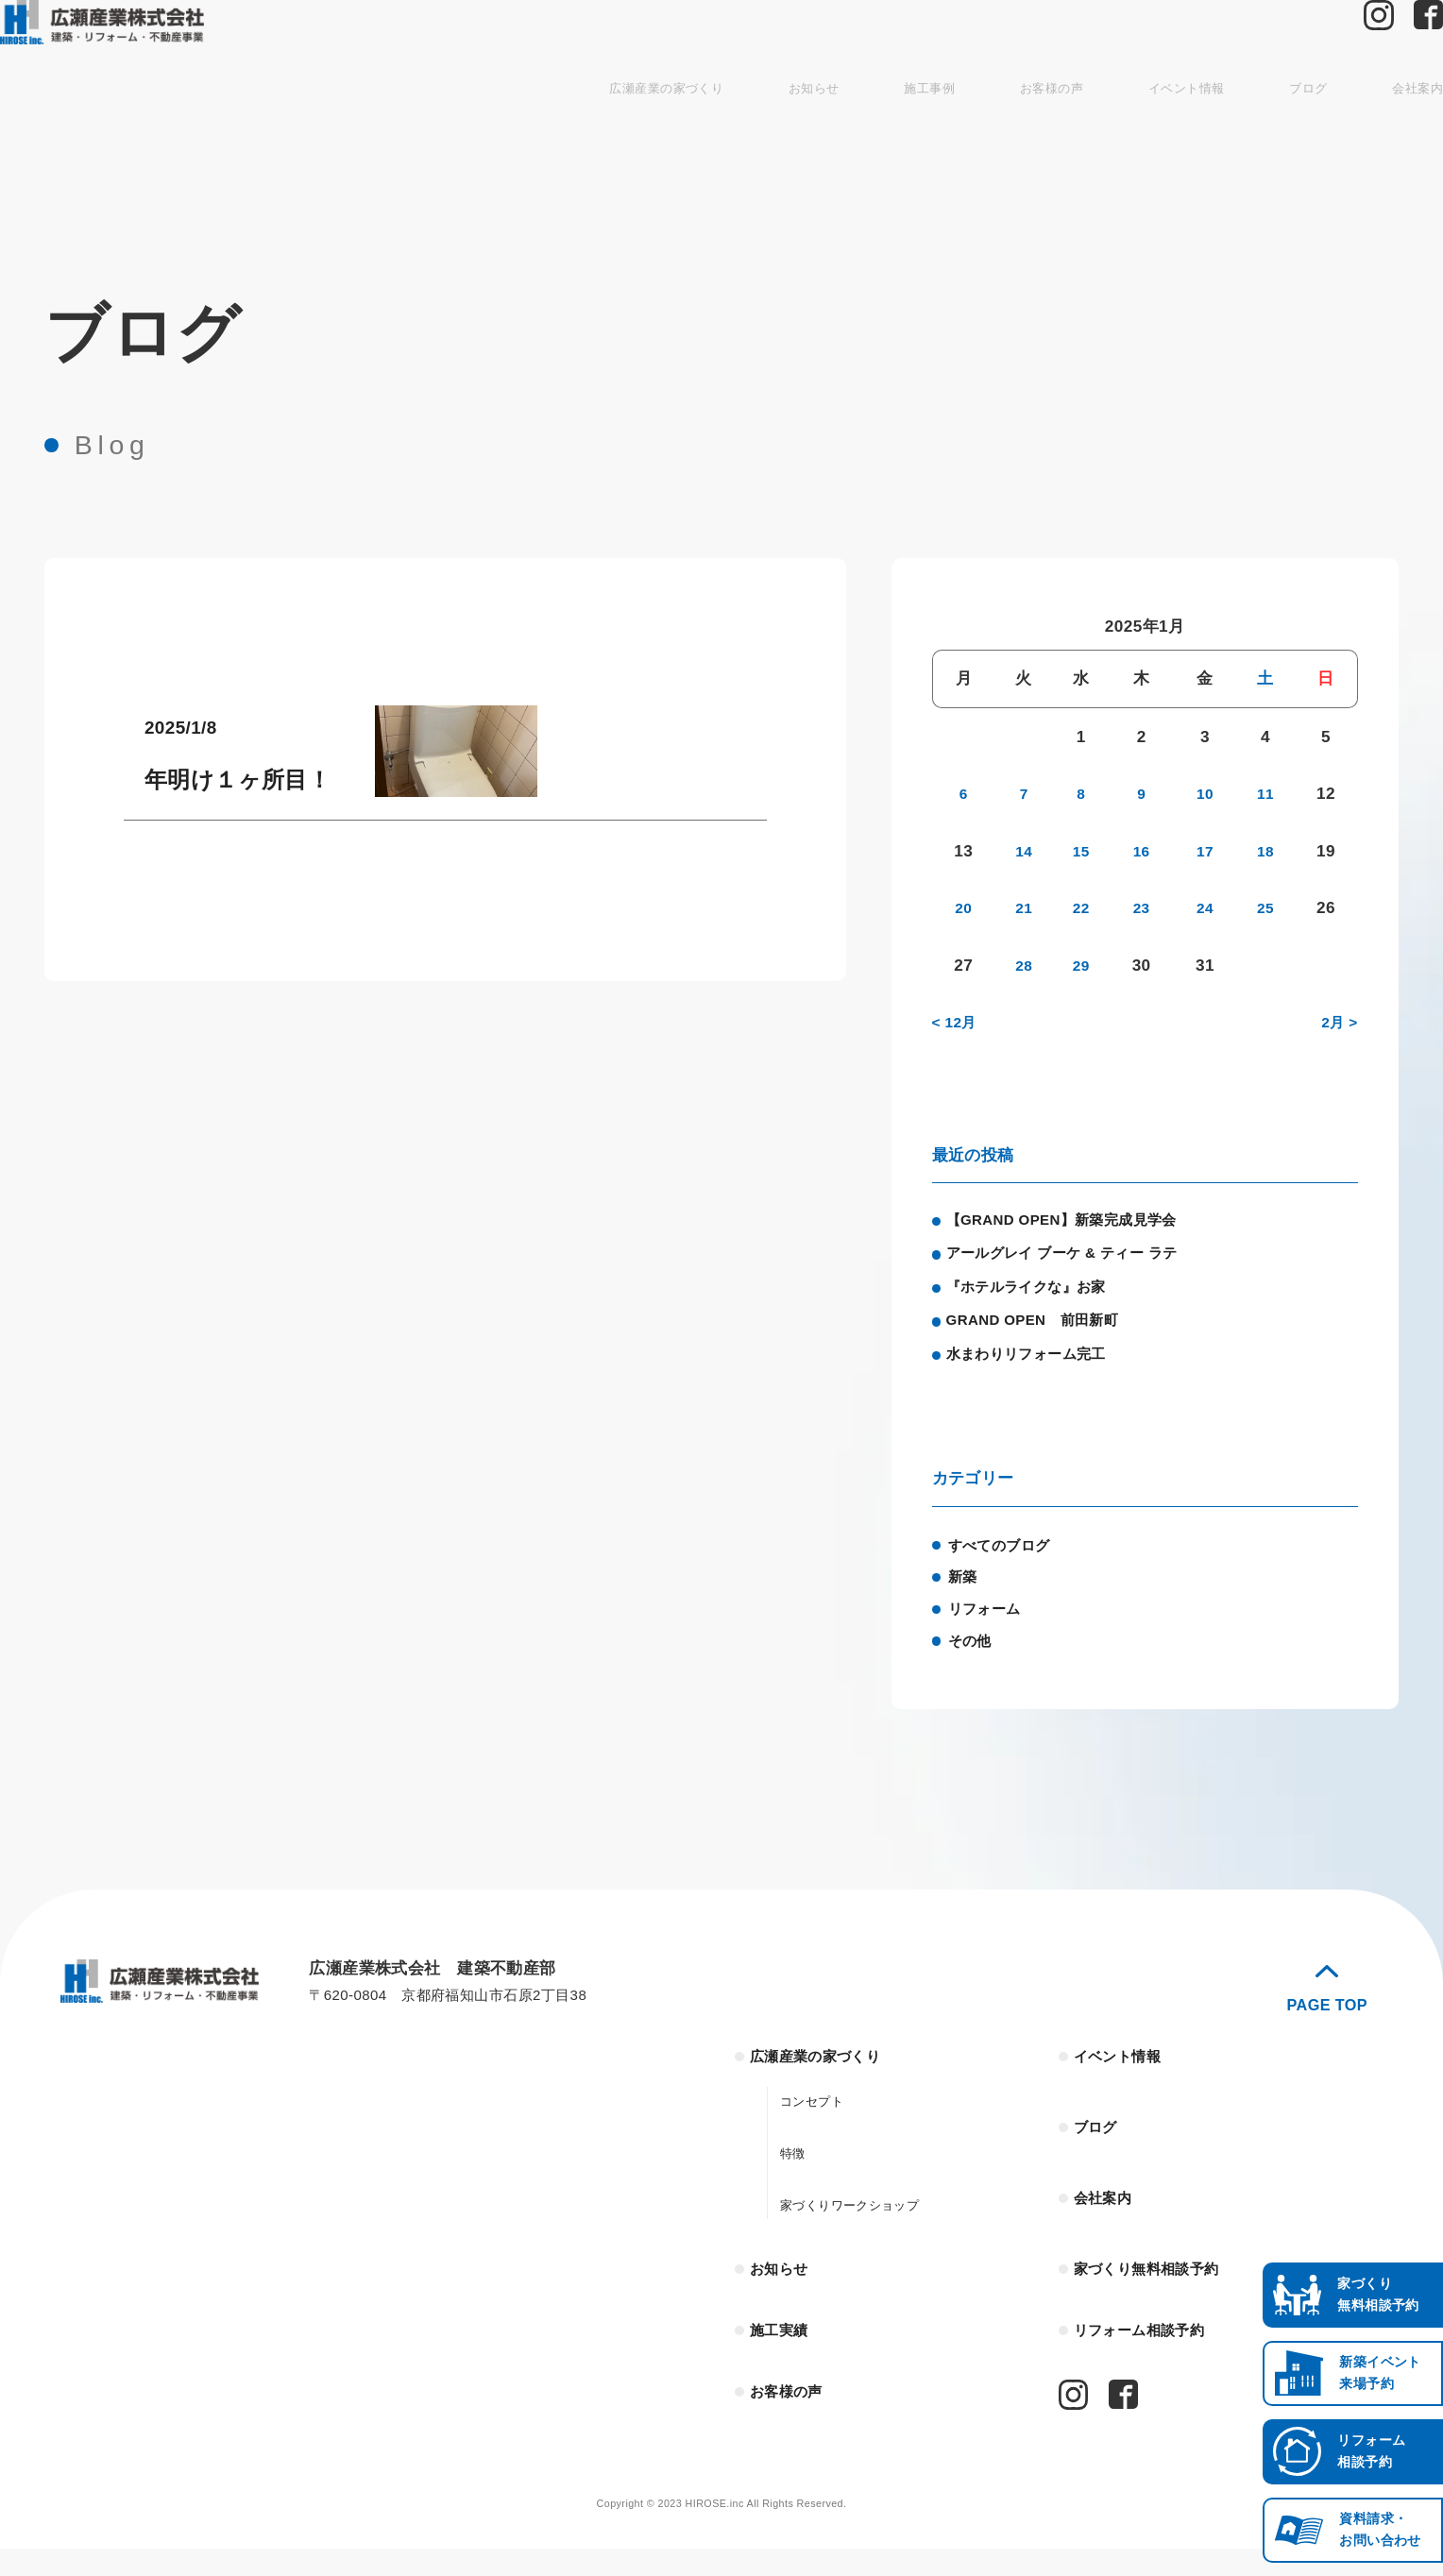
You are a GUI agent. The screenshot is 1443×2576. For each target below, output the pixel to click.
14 (1022, 850)
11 (1266, 793)
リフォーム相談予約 (1149, 2356)
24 (1206, 907)
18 (1266, 850)
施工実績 (784, 2356)
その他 (972, 1657)
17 (1206, 850)
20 (962, 907)
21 (1022, 907)
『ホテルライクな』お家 (1038, 1294)
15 (1084, 850)
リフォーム (989, 1626)
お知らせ (697, 132)
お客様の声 (950, 132)
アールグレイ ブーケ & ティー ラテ (1079, 1257)
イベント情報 (1096, 132)
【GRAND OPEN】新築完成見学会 (1079, 1221)
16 (1144, 850)
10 (1206, 793)
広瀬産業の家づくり (537, 132)
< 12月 (957, 1021)
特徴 (794, 2173)
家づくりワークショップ (860, 2225)
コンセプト (816, 2121)
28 (1022, 965)
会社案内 (1342, 132)
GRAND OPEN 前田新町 (1046, 1331)
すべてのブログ (1005, 1561)
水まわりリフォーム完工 (1038, 1368)
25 (1266, 907)
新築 (964, 1594)
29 (1084, 965)
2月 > (1337, 1021)
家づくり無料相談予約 (1157, 2290)
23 (1144, 907)
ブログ (1226, 132)
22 (1084, 907)
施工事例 (819, 132)
